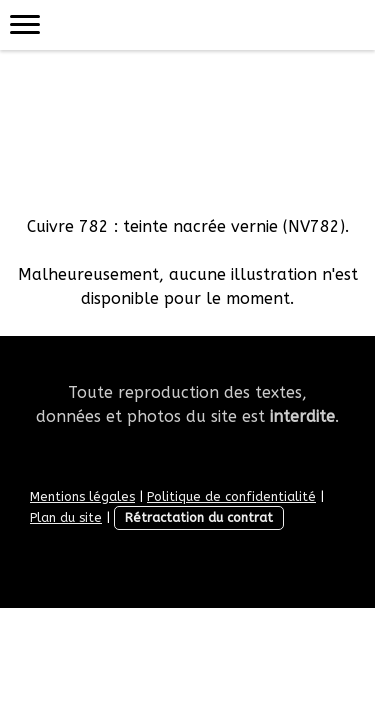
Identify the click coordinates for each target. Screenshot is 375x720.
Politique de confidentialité (231, 496)
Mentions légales (82, 496)
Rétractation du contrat (199, 517)
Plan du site (66, 517)
